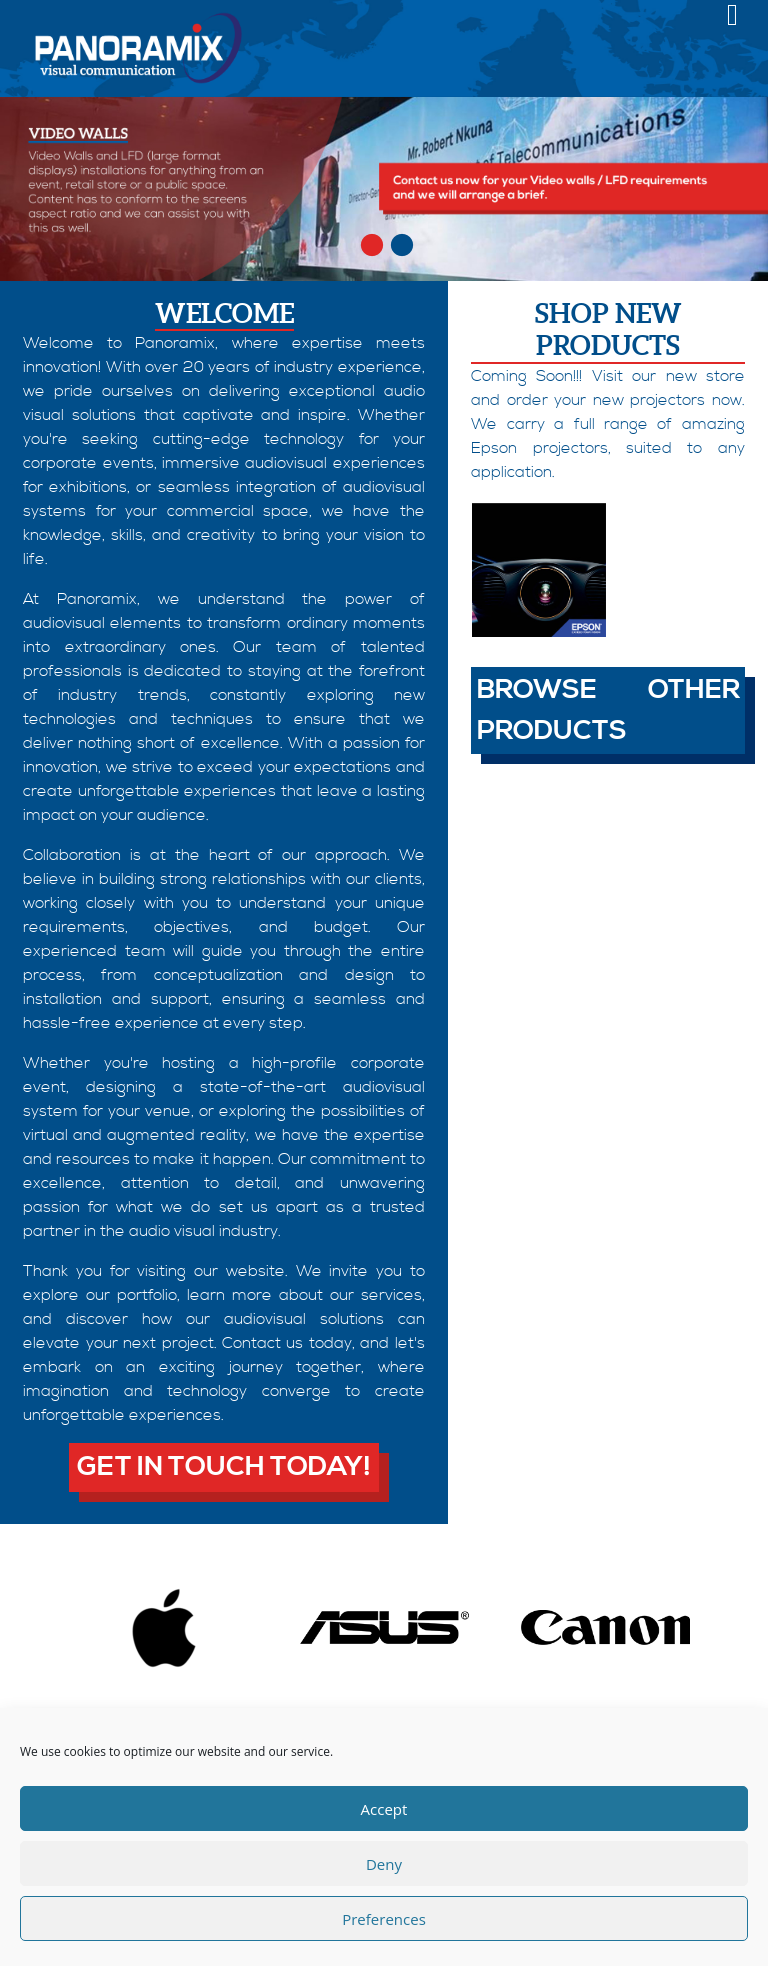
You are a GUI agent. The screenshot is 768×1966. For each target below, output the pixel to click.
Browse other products (608, 710)
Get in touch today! (224, 1467)
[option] (384, 189)
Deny (384, 1864)
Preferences (384, 1919)
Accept (384, 1809)
